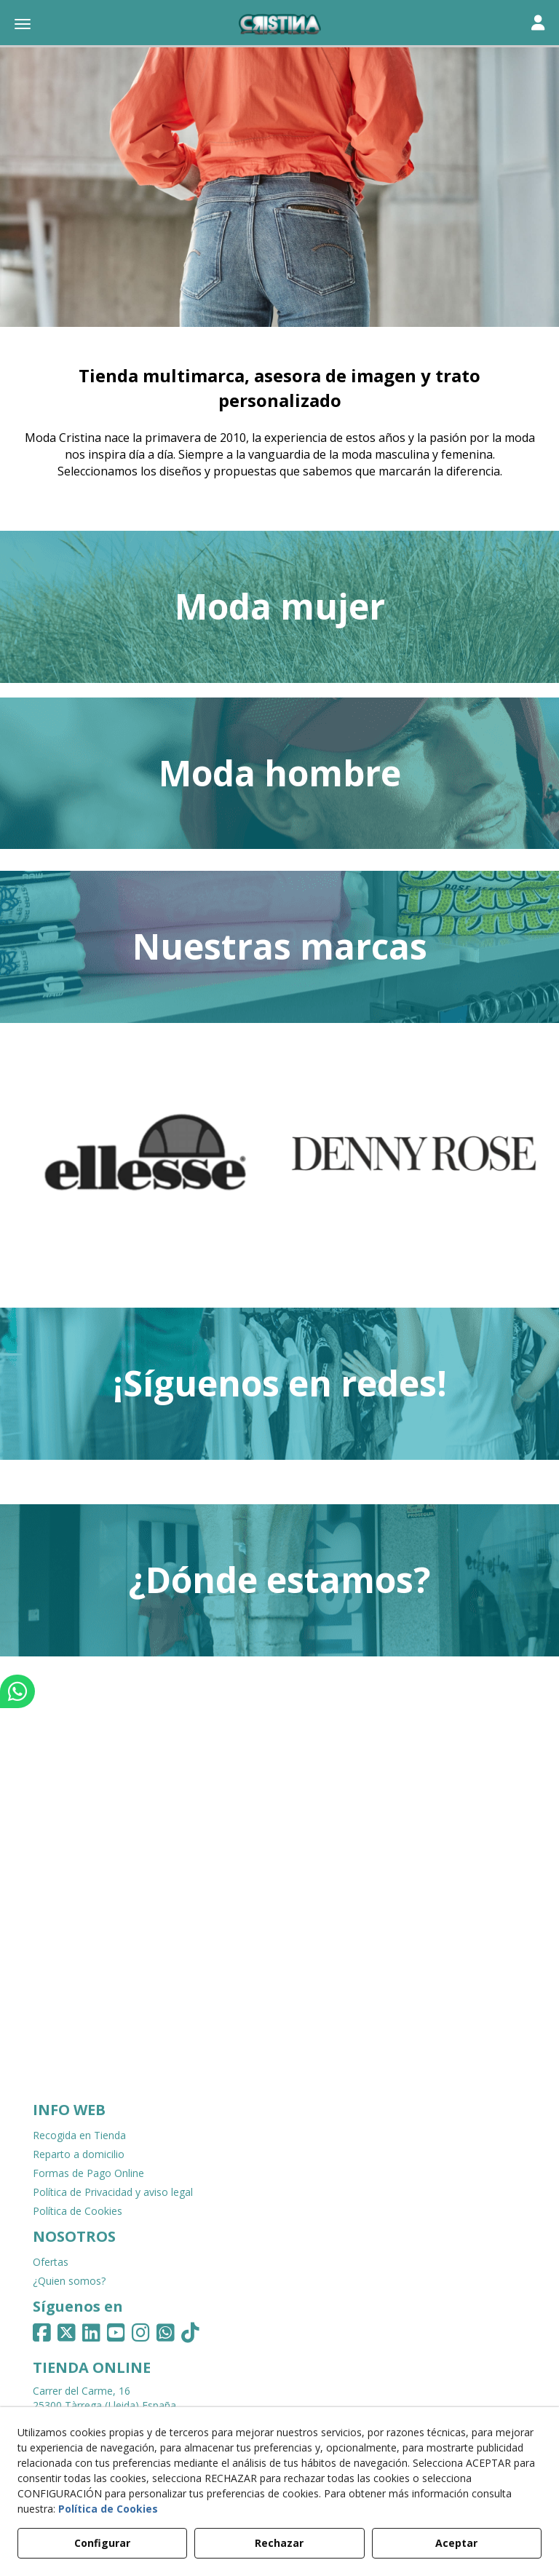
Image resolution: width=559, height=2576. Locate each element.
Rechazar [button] (279, 2543)
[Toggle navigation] (538, 24)
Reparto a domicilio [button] (78, 2154)
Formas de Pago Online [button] (88, 2173)
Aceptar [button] (456, 2543)
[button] (279, 25)
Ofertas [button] (50, 2262)
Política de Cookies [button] (77, 2211)
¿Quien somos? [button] (69, 2281)
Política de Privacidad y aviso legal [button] (113, 2192)
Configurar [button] (102, 2543)
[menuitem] (279, 2135)
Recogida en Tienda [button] (79, 2135)
